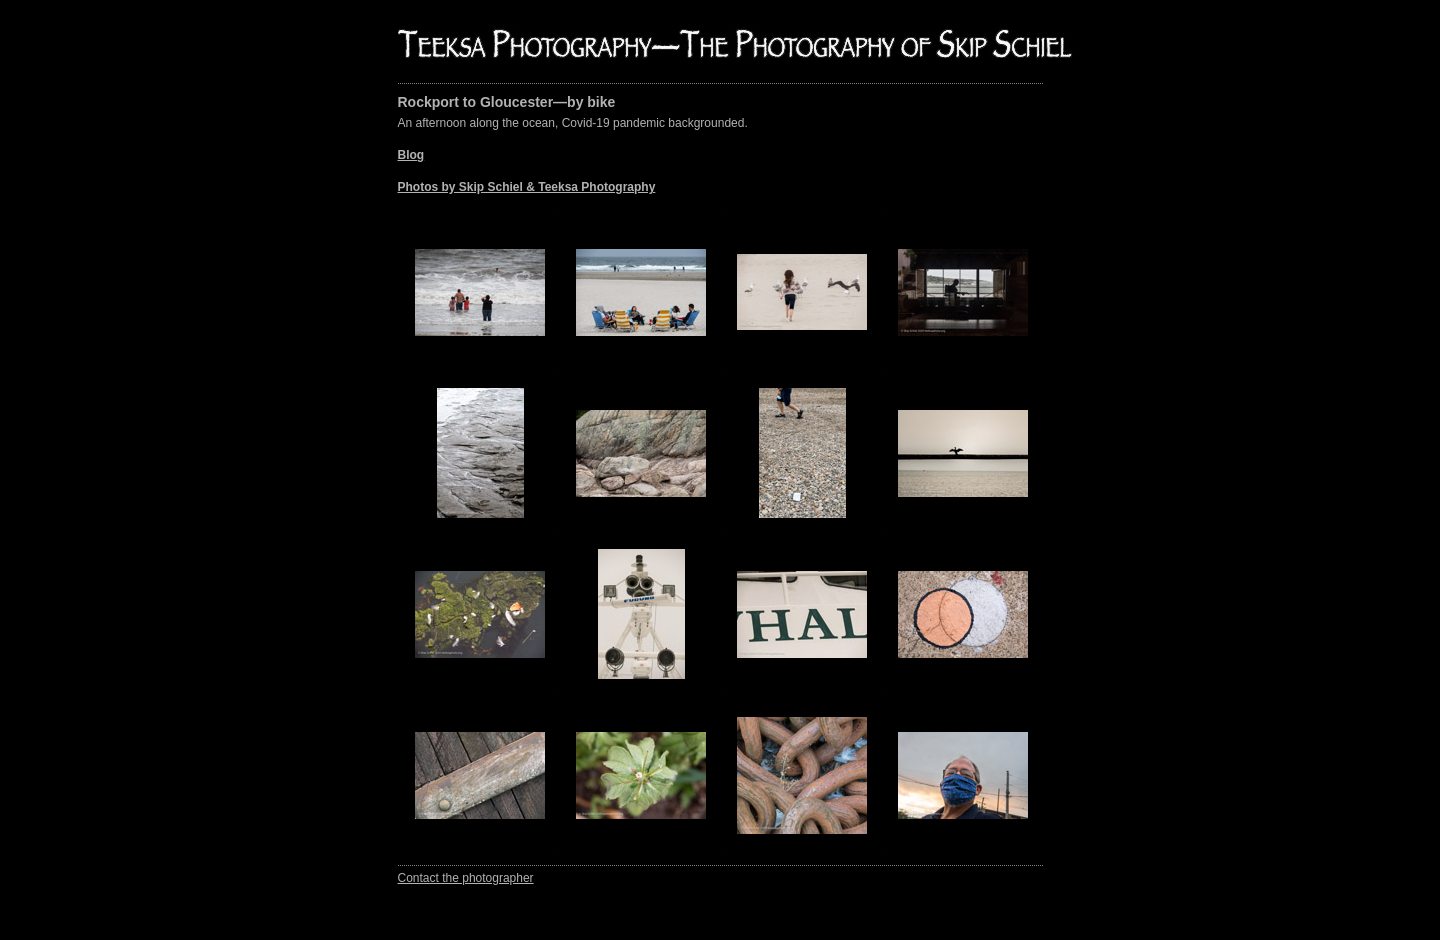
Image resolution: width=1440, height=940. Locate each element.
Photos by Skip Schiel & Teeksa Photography (527, 187)
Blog (411, 155)
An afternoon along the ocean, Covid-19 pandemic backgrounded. (573, 155)
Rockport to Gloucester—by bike (507, 102)
